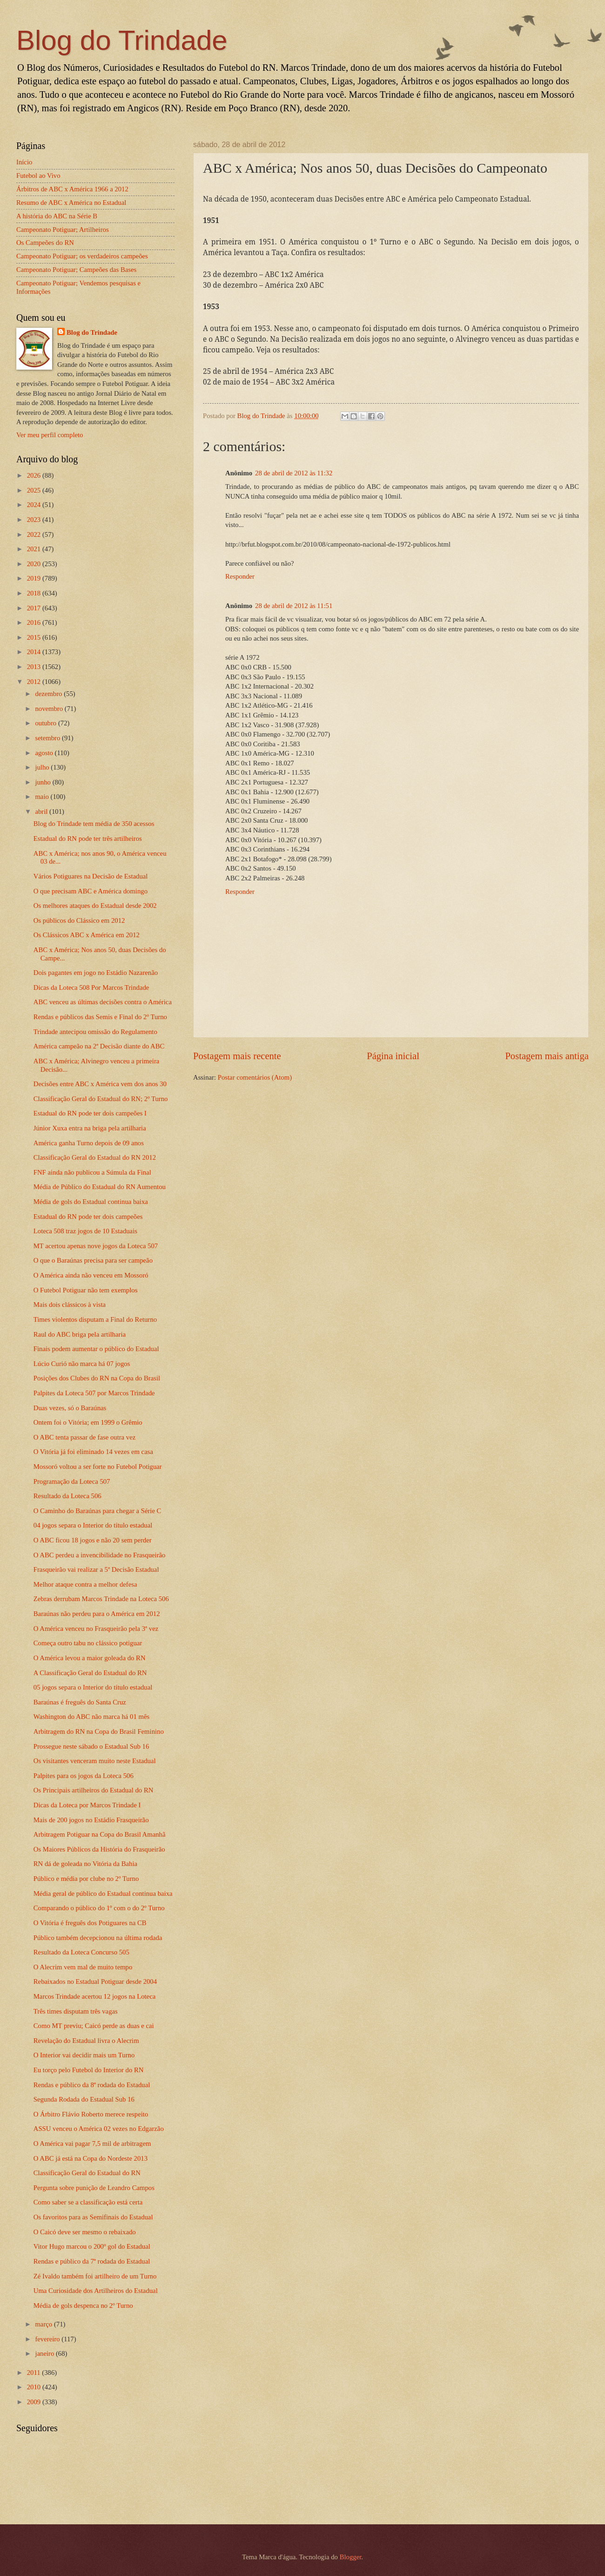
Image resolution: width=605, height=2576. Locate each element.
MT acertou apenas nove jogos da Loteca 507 (96, 1246)
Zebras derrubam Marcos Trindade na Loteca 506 (101, 1598)
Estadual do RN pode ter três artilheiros (88, 838)
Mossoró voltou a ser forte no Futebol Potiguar (98, 1466)
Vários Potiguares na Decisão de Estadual (91, 876)
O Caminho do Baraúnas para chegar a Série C (97, 1510)
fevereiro (48, 2339)
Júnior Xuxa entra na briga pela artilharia (90, 1128)
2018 (34, 593)
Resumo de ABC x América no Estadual (71, 202)
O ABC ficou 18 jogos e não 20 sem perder (93, 1540)
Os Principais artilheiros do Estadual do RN (94, 1790)
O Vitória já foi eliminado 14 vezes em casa (93, 1451)
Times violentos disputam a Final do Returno (95, 1319)
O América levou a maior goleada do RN (90, 1658)
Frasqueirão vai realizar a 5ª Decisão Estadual (96, 1569)
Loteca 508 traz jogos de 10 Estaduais (85, 1231)
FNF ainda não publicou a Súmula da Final (92, 1172)
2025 (34, 490)
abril (42, 811)
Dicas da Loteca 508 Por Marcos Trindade (91, 987)
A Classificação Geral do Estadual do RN (90, 1673)
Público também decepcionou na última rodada (98, 1937)
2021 (34, 549)
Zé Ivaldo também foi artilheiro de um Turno (95, 2276)
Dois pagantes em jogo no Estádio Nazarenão (96, 972)
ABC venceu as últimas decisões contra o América (103, 1002)
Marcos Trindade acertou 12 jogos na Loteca (94, 1996)
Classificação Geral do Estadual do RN (87, 2173)
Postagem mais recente (237, 1056)
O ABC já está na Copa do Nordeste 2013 (91, 2158)
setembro (48, 738)
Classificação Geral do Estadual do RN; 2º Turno (101, 1098)
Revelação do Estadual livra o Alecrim (86, 2040)
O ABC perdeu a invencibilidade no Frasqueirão (100, 1555)
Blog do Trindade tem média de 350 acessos (94, 823)
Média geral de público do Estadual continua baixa (103, 1893)
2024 (34, 504)
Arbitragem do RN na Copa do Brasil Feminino (99, 1731)
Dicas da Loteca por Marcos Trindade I (87, 1805)
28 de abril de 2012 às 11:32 (293, 473)
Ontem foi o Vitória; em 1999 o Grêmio (88, 1422)
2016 (34, 622)
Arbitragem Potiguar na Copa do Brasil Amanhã (100, 1834)
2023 (34, 519)
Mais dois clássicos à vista (70, 1304)
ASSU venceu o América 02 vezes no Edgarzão (99, 2128)
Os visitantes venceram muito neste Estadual (95, 1761)
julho (43, 767)
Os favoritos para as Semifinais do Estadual (93, 2217)
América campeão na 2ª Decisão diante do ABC (99, 1046)
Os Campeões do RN (45, 242)
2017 (34, 608)
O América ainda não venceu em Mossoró (91, 1275)
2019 (34, 578)
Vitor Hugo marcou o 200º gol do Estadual (92, 2246)
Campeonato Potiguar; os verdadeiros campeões (82, 256)
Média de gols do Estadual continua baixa (91, 1201)
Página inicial (393, 1056)
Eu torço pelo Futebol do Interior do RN (89, 2070)
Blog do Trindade (122, 40)
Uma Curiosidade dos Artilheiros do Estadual (96, 2290)
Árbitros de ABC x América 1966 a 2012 (72, 189)
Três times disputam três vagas (76, 2011)
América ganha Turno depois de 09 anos (89, 1143)
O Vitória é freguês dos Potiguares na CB (90, 1923)
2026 (34, 475)
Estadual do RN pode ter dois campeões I (90, 1113)
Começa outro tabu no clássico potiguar (88, 1643)
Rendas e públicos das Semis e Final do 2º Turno (100, 1017)
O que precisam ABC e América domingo (91, 891)
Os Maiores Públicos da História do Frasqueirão (99, 1849)
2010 (34, 2387)
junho (43, 782)
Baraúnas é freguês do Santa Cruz (80, 1702)
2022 (34, 534)
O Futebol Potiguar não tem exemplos (86, 1290)
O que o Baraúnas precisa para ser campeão (93, 1260)
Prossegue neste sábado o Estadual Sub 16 (91, 1746)
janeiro (45, 2353)
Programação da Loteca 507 (72, 1481)
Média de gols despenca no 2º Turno (83, 2305)
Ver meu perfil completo (49, 435)
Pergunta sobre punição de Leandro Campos (94, 2187)
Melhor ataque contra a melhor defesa (85, 1584)
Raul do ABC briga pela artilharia (80, 1334)
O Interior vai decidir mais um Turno (84, 2055)
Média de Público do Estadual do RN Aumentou (100, 1186)
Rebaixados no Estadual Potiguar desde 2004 (95, 1981)
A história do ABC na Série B (56, 216)
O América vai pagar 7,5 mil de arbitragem (92, 2143)
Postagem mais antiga (547, 1056)
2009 (34, 2402)
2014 (34, 652)
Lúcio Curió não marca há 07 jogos (82, 1363)
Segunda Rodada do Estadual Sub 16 (84, 2099)
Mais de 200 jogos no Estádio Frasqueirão (91, 1820)
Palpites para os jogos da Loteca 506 (84, 1775)
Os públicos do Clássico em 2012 (79, 920)
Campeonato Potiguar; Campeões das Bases (76, 269)
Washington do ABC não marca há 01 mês (91, 1716)
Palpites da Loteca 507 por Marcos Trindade (94, 1393)
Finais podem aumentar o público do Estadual (96, 1348)
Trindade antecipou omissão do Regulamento (95, 1031)
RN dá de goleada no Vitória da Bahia (85, 1863)
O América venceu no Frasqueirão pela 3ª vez (96, 1628)
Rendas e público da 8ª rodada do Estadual (92, 2085)
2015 (34, 637)
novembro (49, 708)
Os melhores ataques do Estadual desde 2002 (95, 905)
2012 (34, 681)
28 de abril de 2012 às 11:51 (293, 605)
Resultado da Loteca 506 (67, 1496)
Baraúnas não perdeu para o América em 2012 (97, 1613)
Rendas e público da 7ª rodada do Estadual (92, 2261)
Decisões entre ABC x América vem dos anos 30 (100, 1084)
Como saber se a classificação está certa (88, 2202)
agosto (44, 753)
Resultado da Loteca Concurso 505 (81, 1952)
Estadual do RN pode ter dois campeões (88, 1216)
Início (24, 162)
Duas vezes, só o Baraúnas (70, 1408)
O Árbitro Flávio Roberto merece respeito (91, 2114)
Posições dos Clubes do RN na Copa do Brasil (97, 1378)
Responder (240, 576)
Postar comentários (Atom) (255, 1077)
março (44, 2324)
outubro (46, 723)
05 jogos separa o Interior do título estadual (93, 1687)
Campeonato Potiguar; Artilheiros (62, 229)
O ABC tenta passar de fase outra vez (84, 1437)
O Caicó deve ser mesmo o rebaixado (85, 2232)
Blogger (351, 2557)
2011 (34, 2372)
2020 (34, 564)
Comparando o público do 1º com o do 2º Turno (99, 1908)
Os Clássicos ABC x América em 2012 (87, 935)
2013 (34, 666)
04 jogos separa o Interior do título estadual (93, 1525)
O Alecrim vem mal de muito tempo (83, 1967)
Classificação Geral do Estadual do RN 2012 (95, 1157)
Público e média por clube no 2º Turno (86, 1878)
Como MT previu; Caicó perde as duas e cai (94, 2025)
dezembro (49, 693)
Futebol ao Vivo (38, 175)
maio (42, 796)
